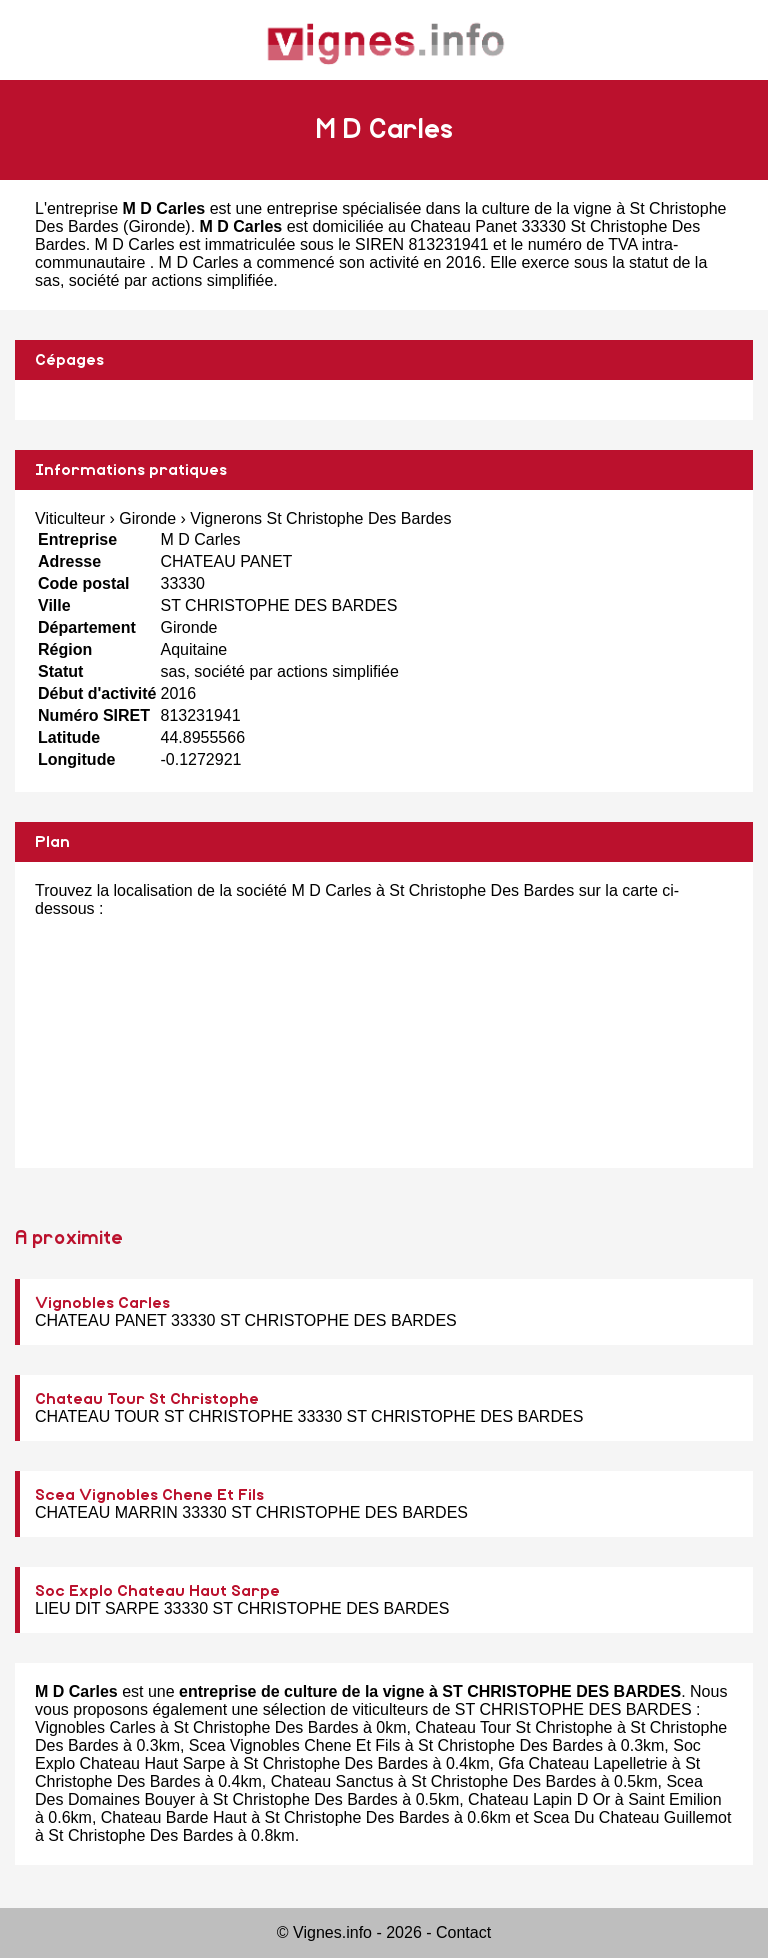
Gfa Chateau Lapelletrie (582, 1763)
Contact (463, 1932)
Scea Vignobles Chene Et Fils (149, 1495)
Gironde (156, 226)
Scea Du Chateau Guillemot (632, 1817)
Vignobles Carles (102, 1303)
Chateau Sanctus (332, 1781)
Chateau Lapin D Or (539, 1799)
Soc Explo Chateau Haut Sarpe (157, 1591)
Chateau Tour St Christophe (147, 1399)
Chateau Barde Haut (174, 1817)
